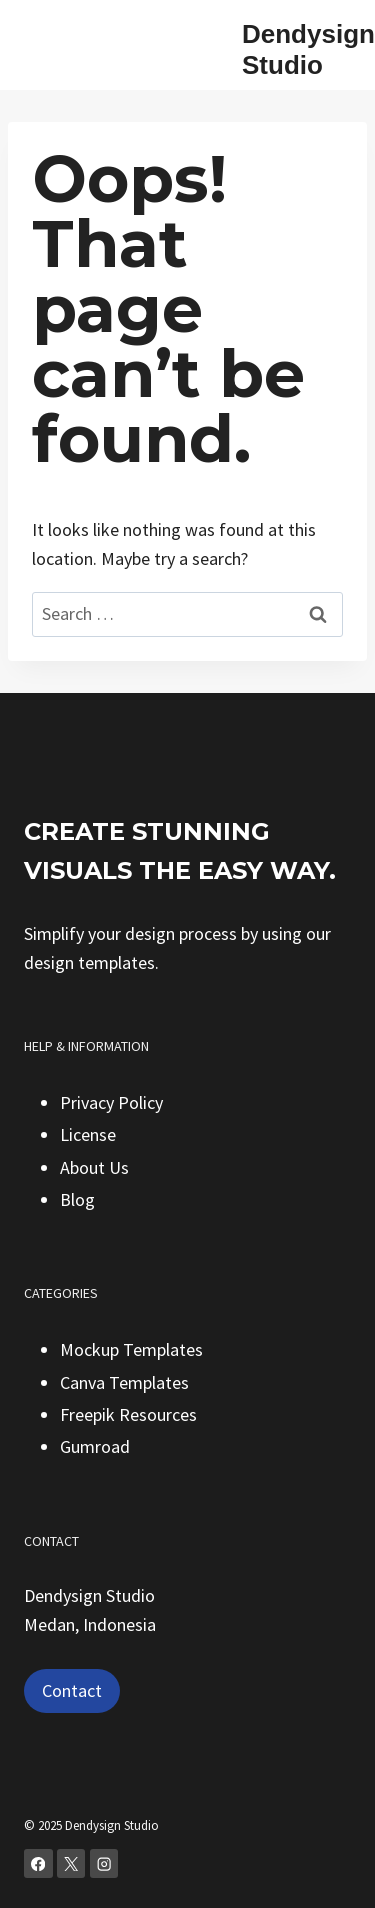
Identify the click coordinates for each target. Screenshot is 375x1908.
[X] (71, 1863)
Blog (77, 1199)
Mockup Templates (131, 1349)
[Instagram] (104, 1863)
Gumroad (95, 1446)
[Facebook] (38, 1863)
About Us (94, 1167)
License (88, 1134)
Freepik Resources (128, 1414)
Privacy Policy (111, 1102)
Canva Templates (124, 1382)
